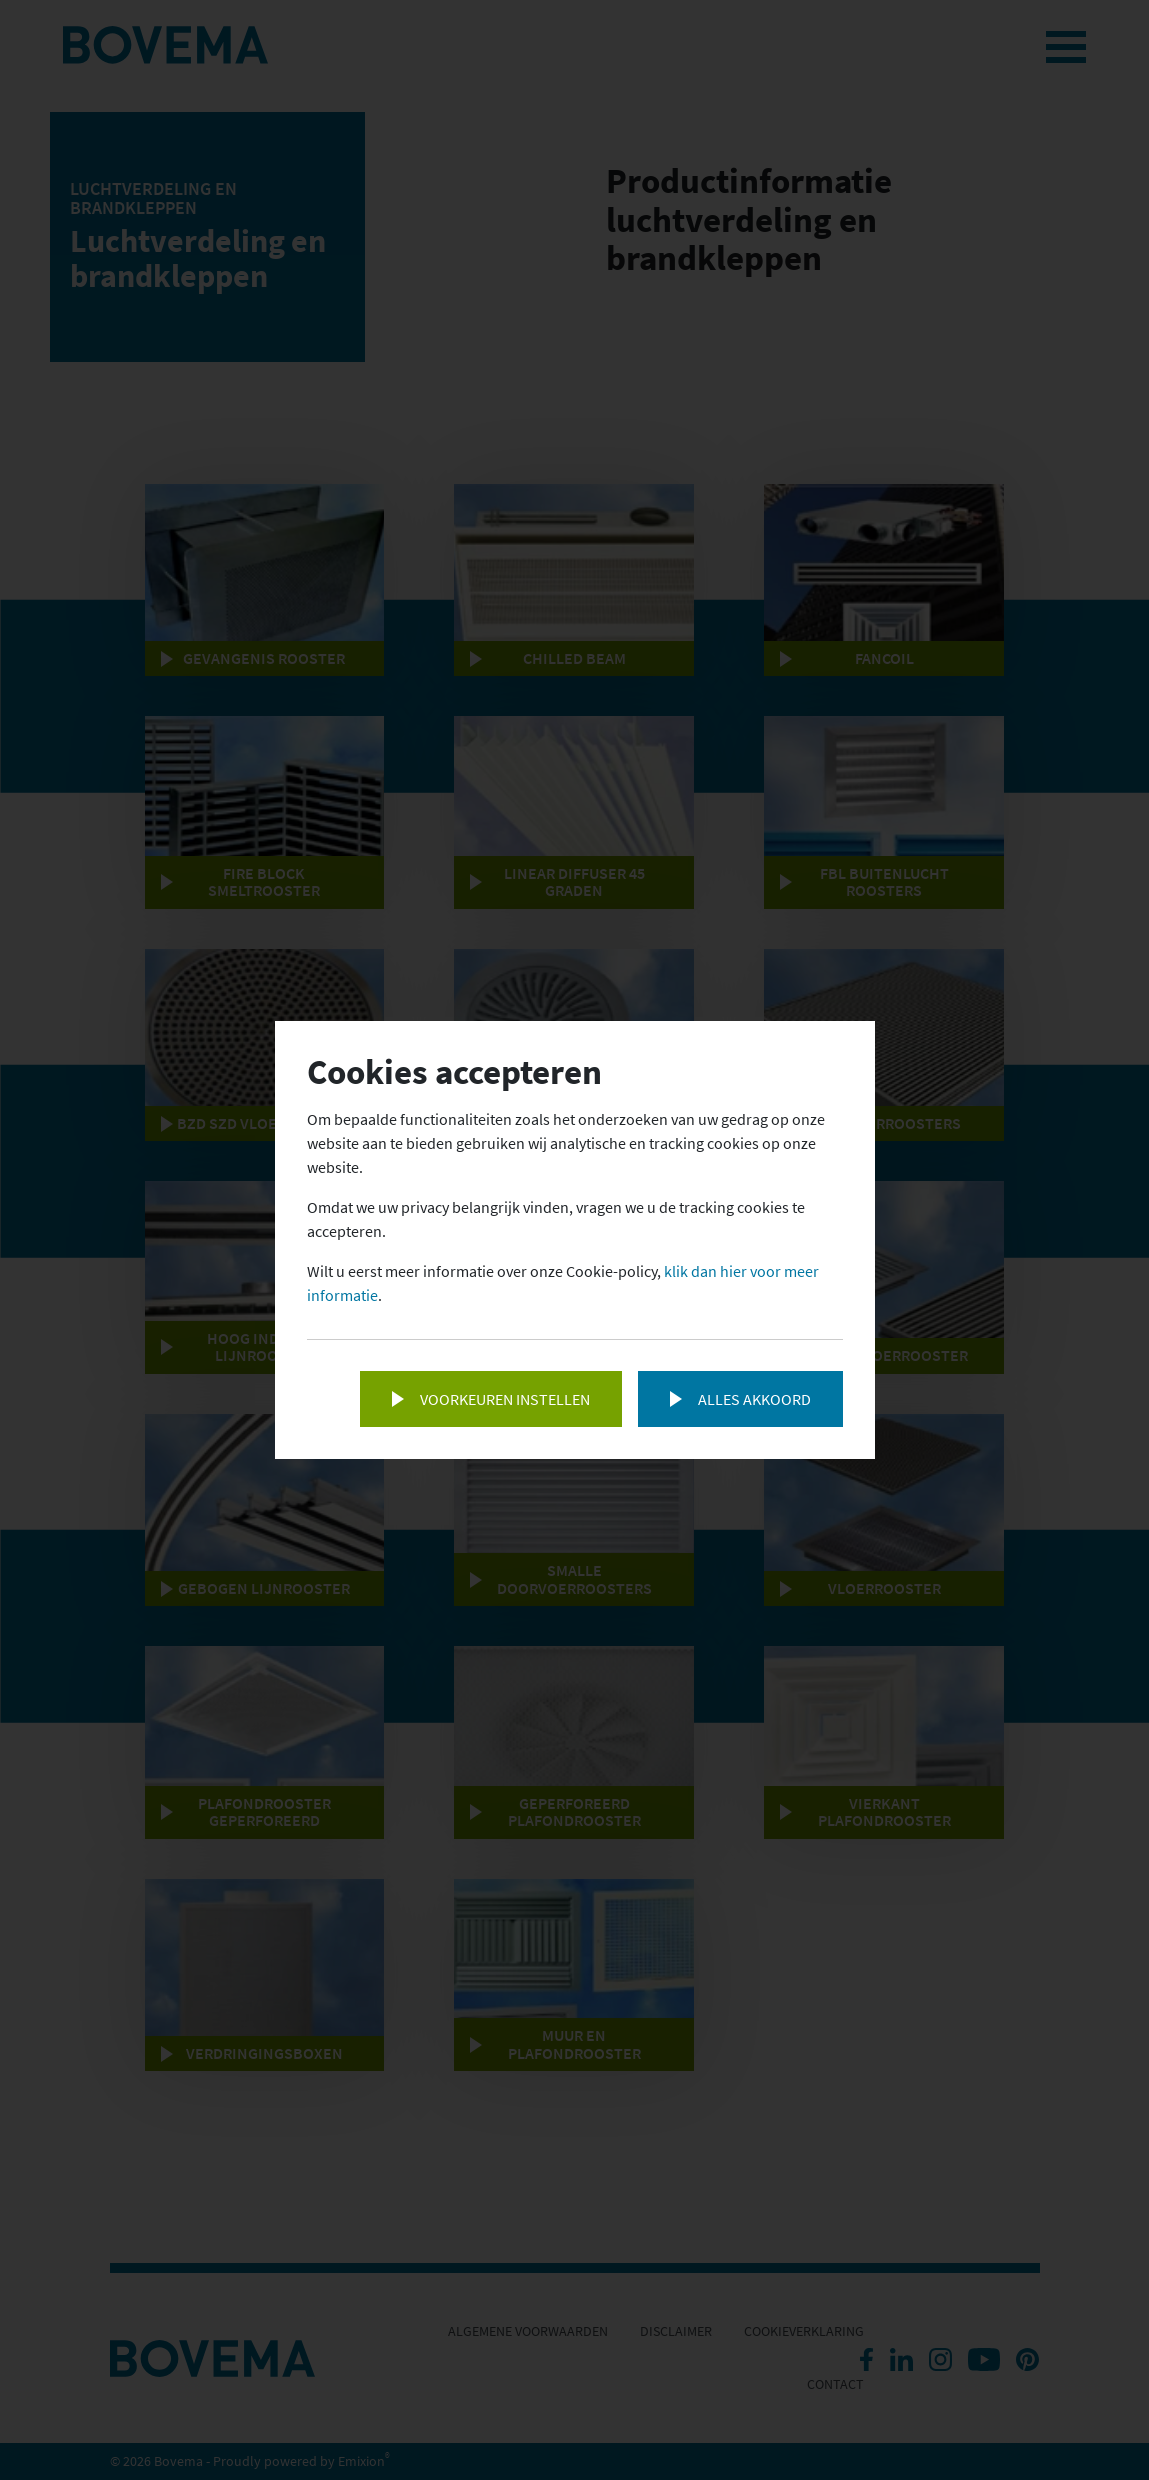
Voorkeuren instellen (505, 1399)
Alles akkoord (754, 1399)
